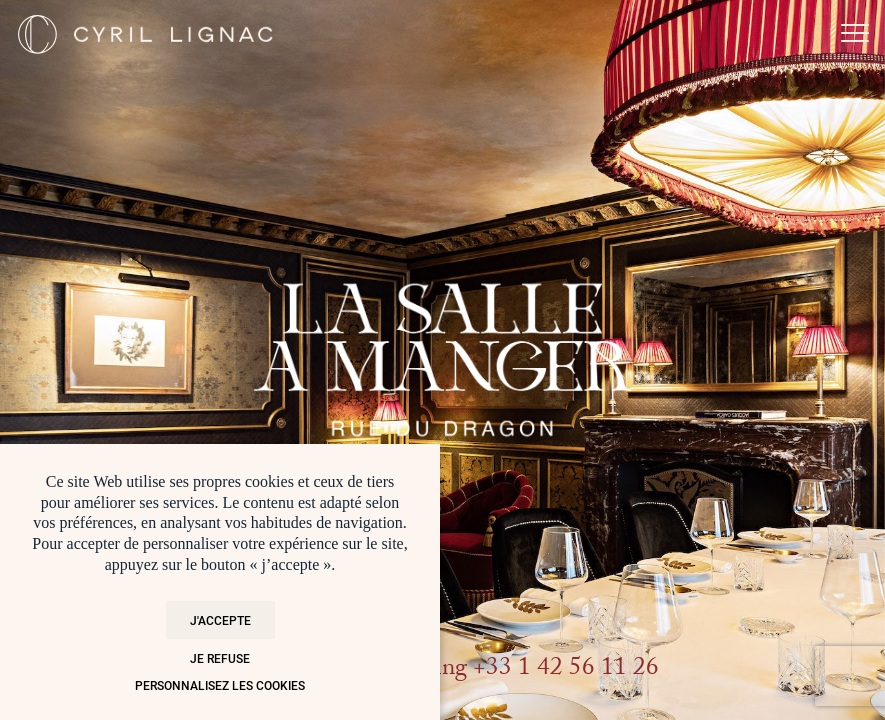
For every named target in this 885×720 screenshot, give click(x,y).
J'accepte (220, 620)
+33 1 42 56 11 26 (566, 670)
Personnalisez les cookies (220, 685)
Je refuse (220, 658)
